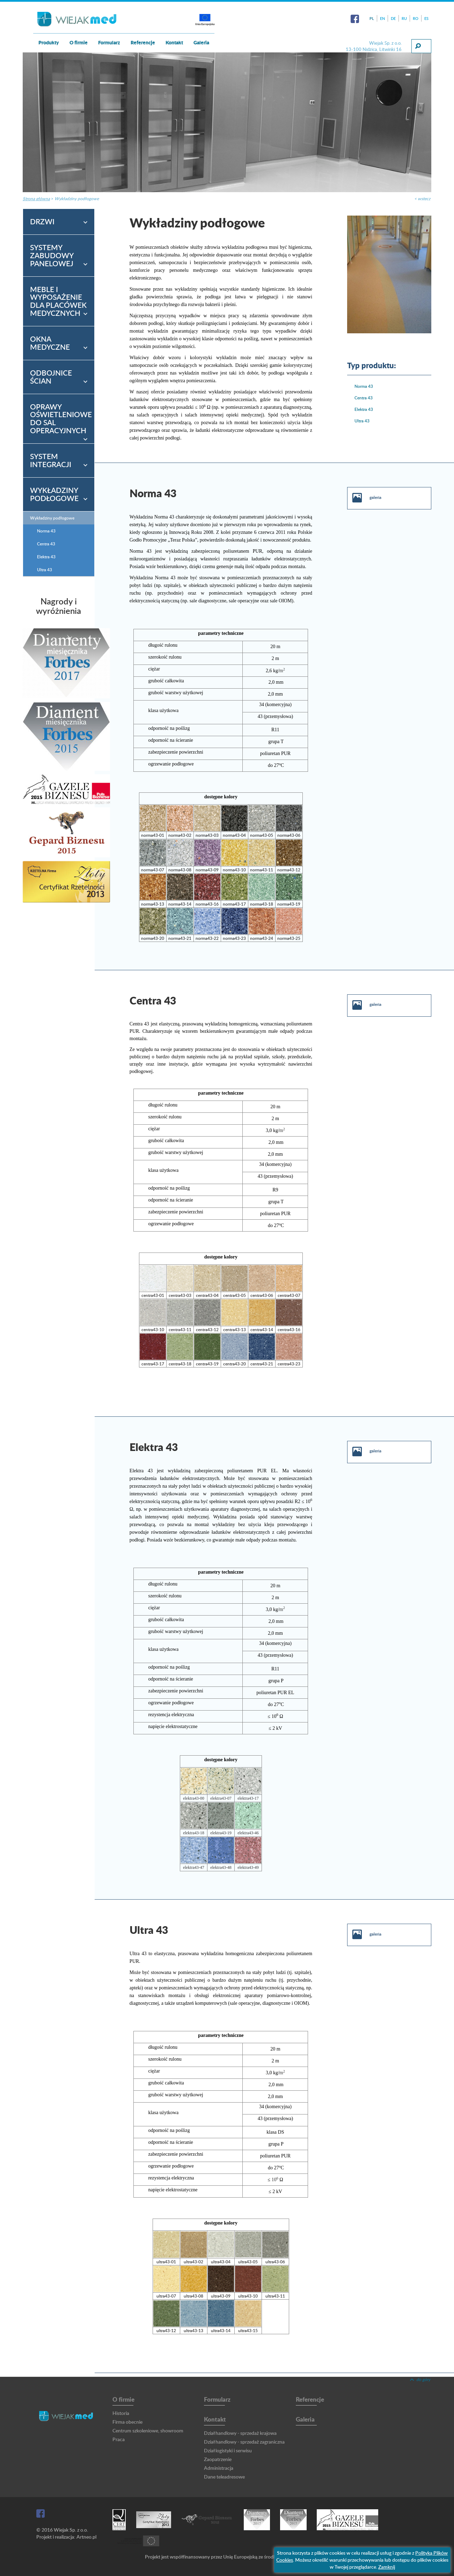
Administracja (218, 2468)
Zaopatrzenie (218, 2459)
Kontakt (215, 2419)
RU (404, 18)
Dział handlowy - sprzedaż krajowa (240, 2433)
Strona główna (36, 199)
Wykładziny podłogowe (76, 199)
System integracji (50, 460)
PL (371, 18)
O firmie (123, 2399)
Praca (118, 2439)
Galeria (201, 42)
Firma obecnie (127, 2421)
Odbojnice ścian (51, 377)
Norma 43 (363, 386)
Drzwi (42, 221)
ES (426, 18)
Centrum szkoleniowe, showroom (147, 2430)
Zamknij (386, 2566)
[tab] (58, 221)
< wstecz (422, 199)
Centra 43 (363, 398)
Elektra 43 (363, 409)
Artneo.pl (86, 2536)
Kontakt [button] (174, 42)
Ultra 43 (361, 421)
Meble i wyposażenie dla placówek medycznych (58, 301)
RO (415, 18)
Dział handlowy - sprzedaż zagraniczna (244, 2441)
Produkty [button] (48, 42)
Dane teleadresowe (224, 2476)
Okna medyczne (50, 343)
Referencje (143, 42)
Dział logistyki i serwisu (228, 2450)
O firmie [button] (78, 42)
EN (382, 18)
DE (393, 18)
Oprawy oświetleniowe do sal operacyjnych (61, 418)
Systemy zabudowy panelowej (51, 255)
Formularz (109, 42)
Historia (120, 2413)
